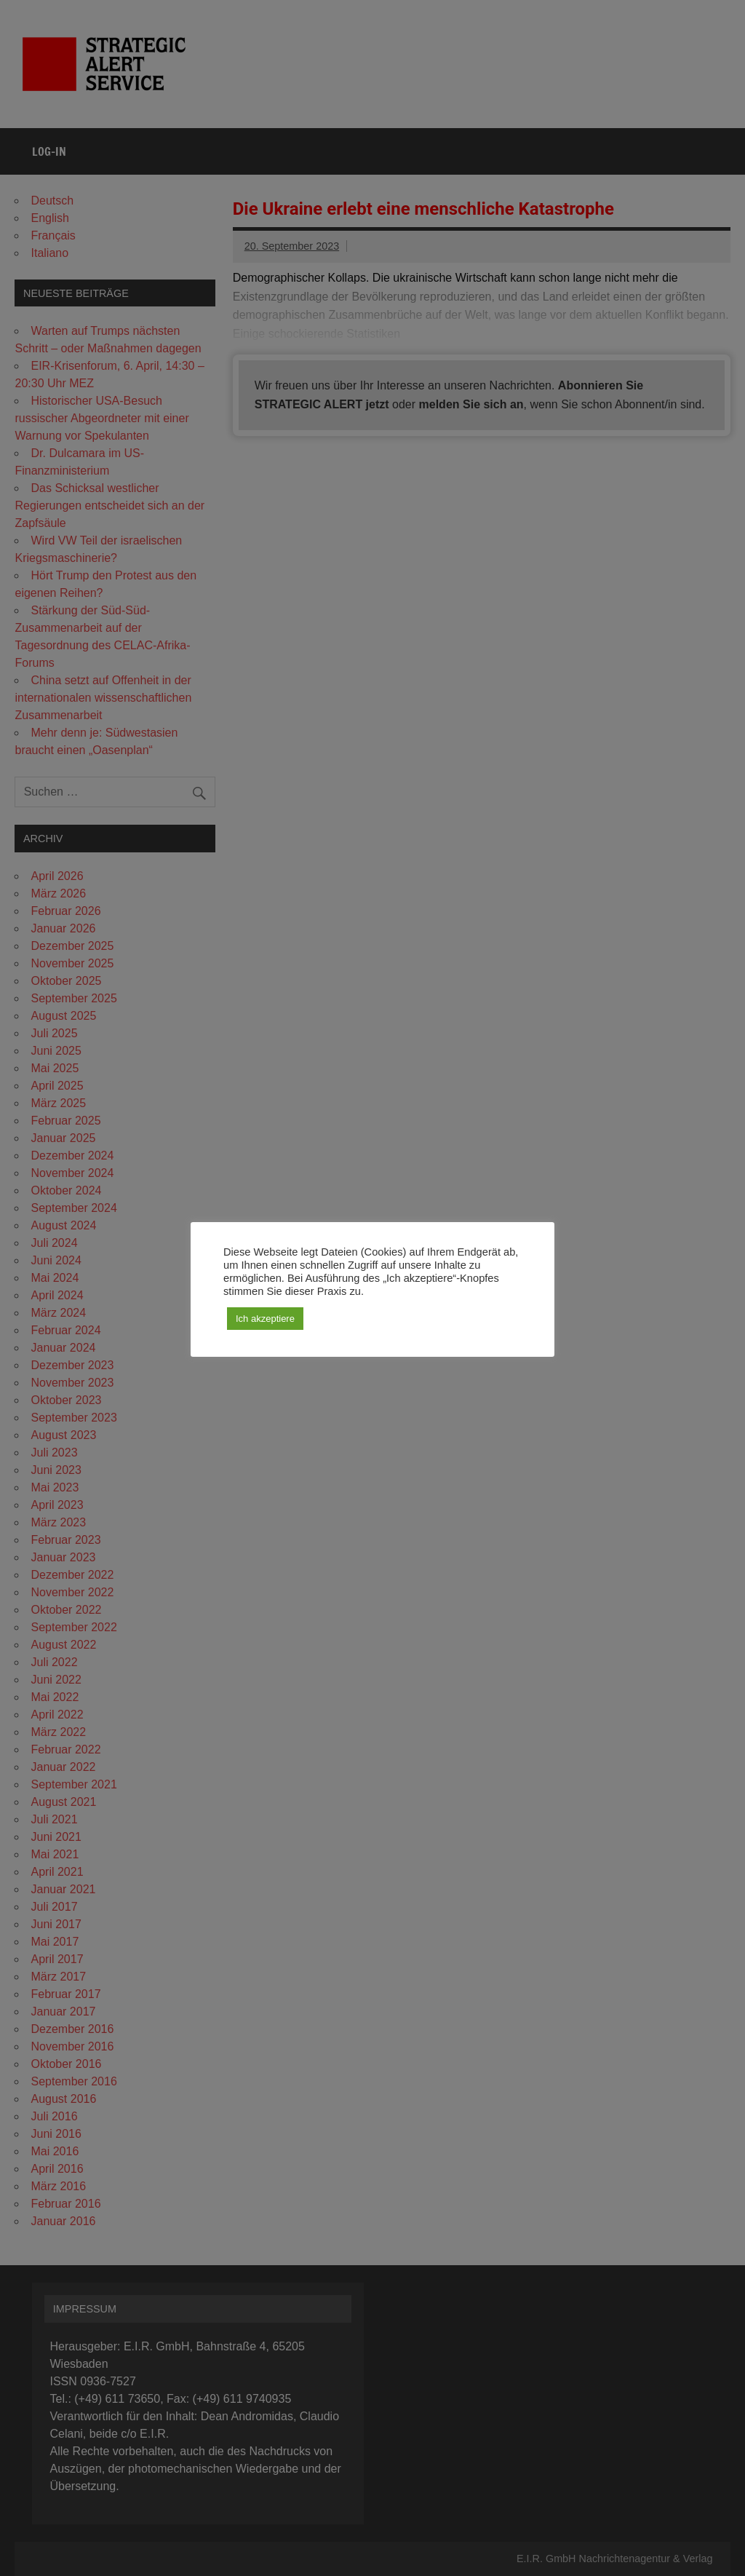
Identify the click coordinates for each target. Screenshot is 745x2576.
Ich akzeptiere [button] (265, 1318)
